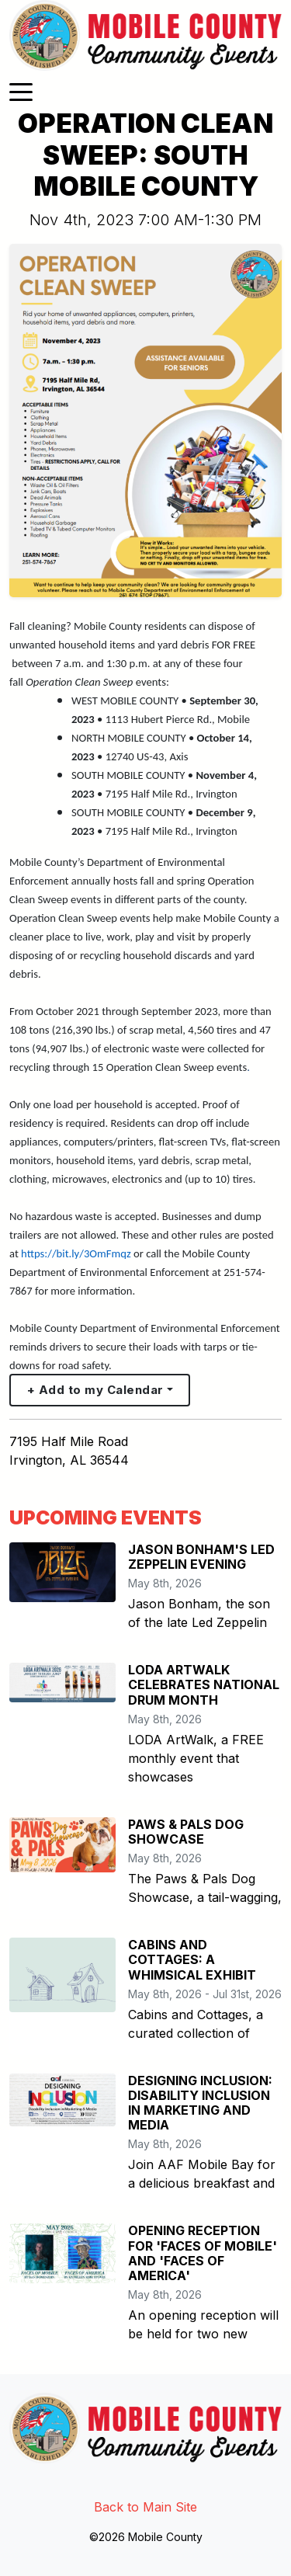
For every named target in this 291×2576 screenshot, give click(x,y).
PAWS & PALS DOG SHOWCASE (186, 1831)
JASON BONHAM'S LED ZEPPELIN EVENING (201, 1557)
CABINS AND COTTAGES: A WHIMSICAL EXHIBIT (192, 1959)
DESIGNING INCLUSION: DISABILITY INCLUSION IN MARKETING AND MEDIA (200, 2103)
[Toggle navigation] (21, 91)
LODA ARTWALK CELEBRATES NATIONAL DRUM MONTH (203, 1684)
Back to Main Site (145, 2507)
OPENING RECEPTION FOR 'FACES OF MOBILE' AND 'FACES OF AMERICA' (202, 2253)
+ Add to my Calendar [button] (95, 1389)
